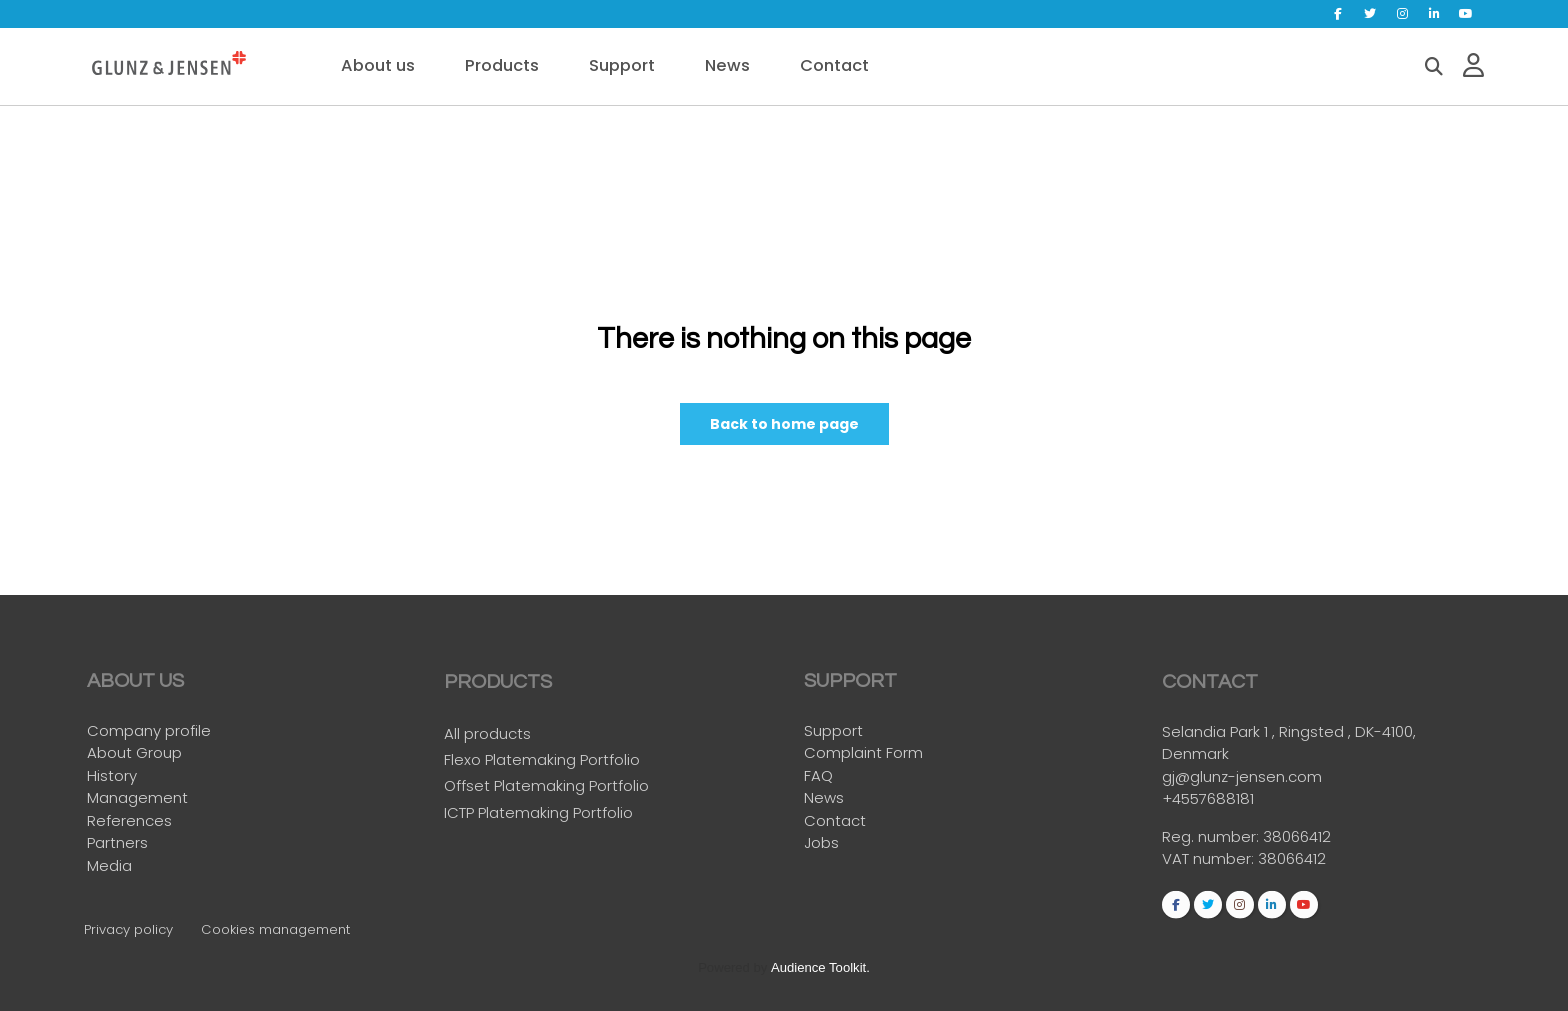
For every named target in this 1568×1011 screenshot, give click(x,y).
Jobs (821, 843)
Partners (117, 843)
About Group (134, 753)
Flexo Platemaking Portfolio (542, 764)
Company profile (149, 730)
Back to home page (784, 425)
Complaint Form (863, 753)
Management (137, 798)
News (824, 798)
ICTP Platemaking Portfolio (538, 816)
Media (109, 865)
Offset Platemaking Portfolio (546, 790)
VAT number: (1210, 863)
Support (833, 730)
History (112, 775)
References (129, 820)
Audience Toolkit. (820, 967)
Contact (835, 820)
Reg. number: (1212, 841)
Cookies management (275, 929)
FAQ (818, 775)
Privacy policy (128, 929)
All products (487, 738)
